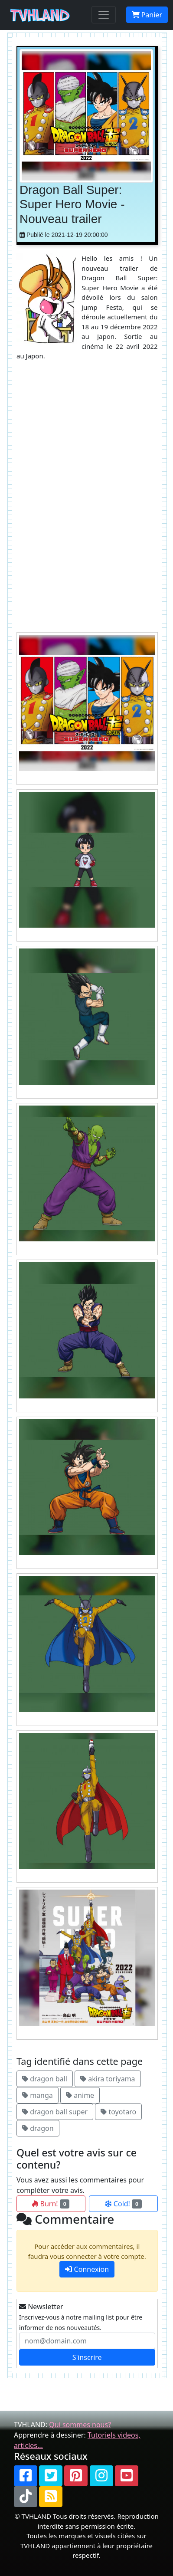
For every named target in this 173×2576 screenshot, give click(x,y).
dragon (38, 2128)
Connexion (87, 2269)
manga (37, 2095)
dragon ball (44, 2079)
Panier (147, 15)
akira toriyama (107, 2079)
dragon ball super (55, 2112)
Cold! (123, 2203)
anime (80, 2095)
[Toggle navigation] (103, 14)
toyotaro (118, 2112)
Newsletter (41, 2306)
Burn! (50, 2203)
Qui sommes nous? (80, 2424)
